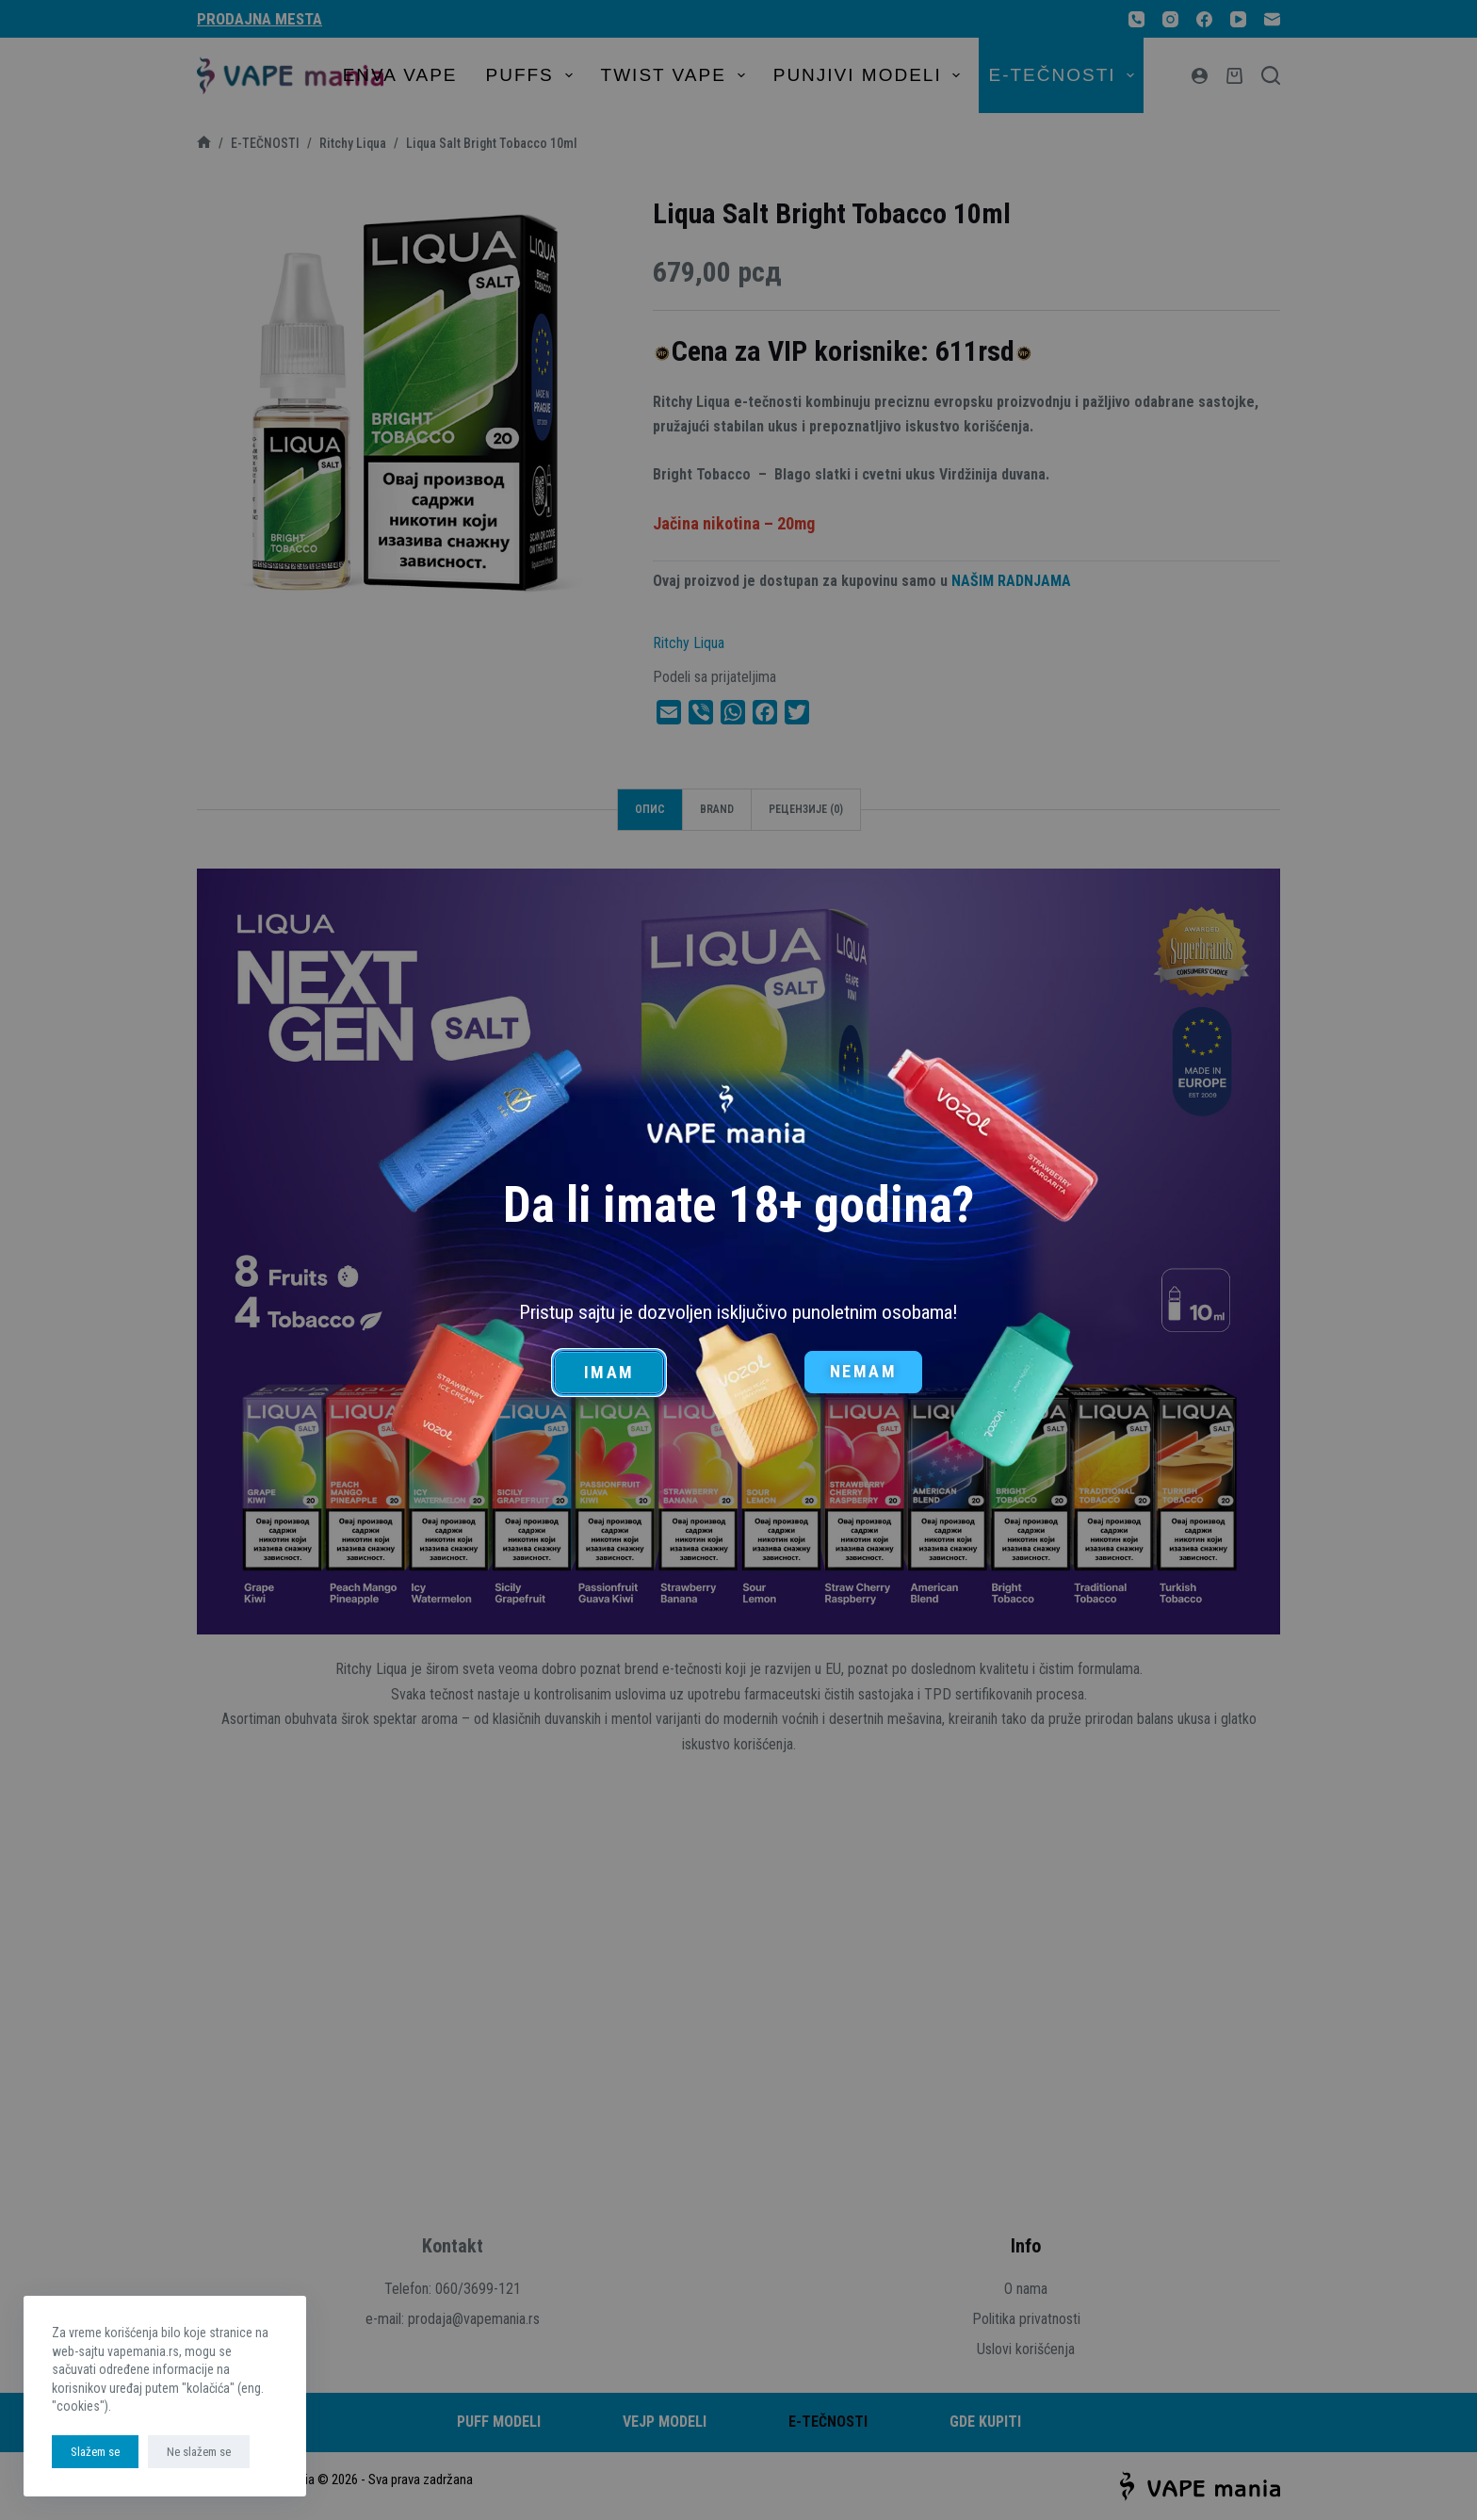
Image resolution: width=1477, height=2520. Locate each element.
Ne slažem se (199, 2452)
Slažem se (95, 2452)
